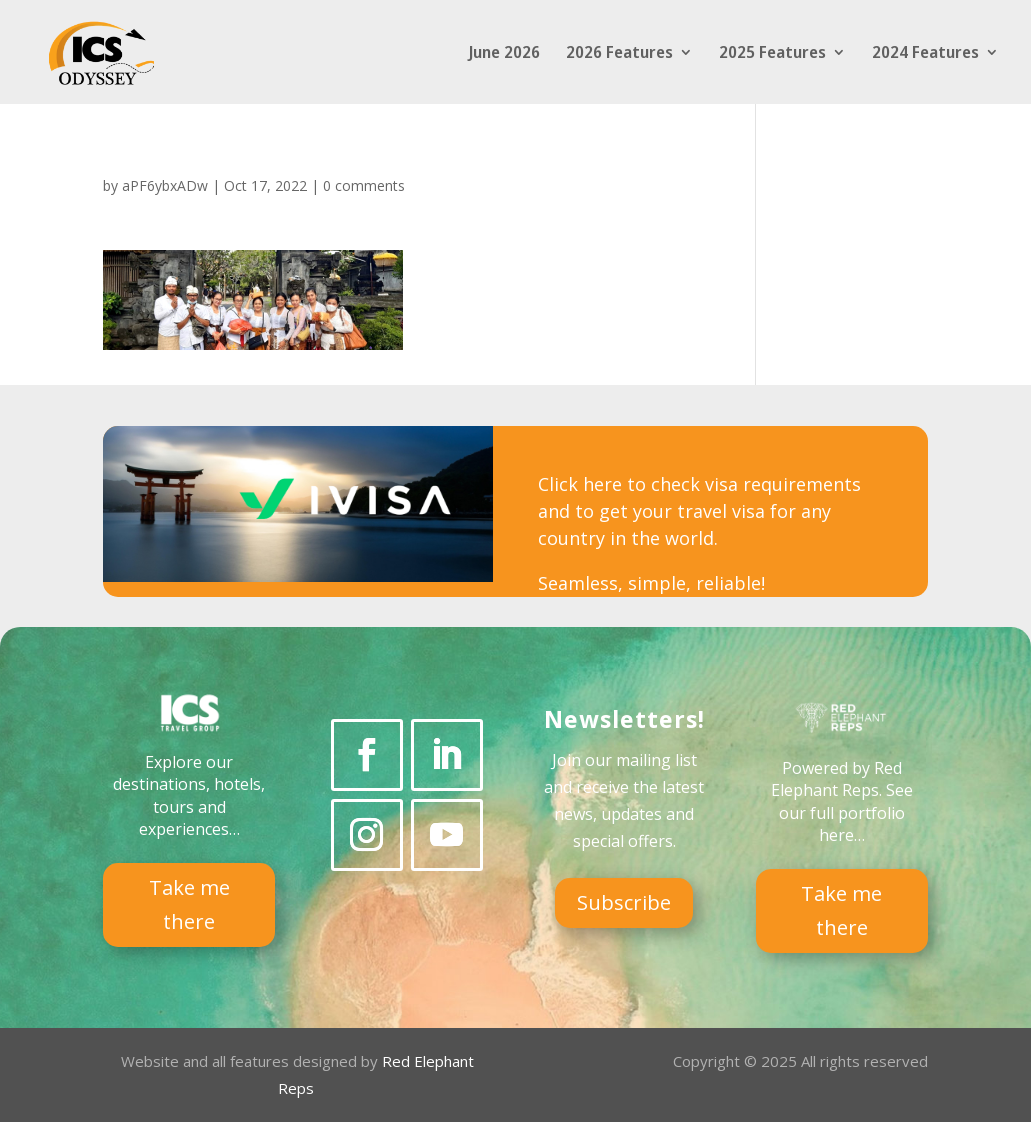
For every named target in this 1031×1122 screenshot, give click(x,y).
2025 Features (772, 54)
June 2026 (504, 54)
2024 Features (925, 54)
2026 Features (619, 54)
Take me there (189, 904)
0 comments (364, 185)
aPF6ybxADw (165, 185)
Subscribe (624, 902)
